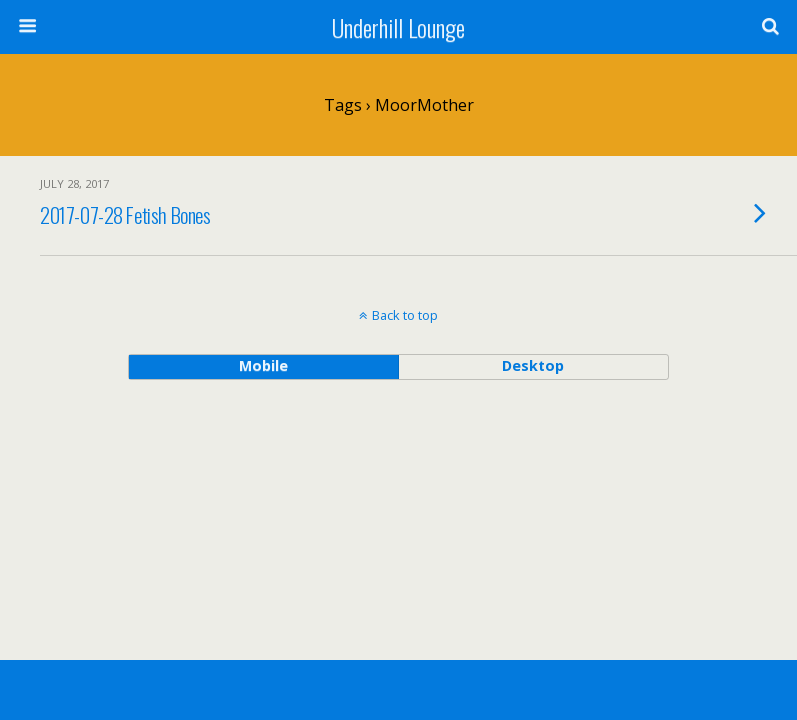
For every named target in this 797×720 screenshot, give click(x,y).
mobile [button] (263, 365)
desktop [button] (533, 365)
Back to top (405, 315)
